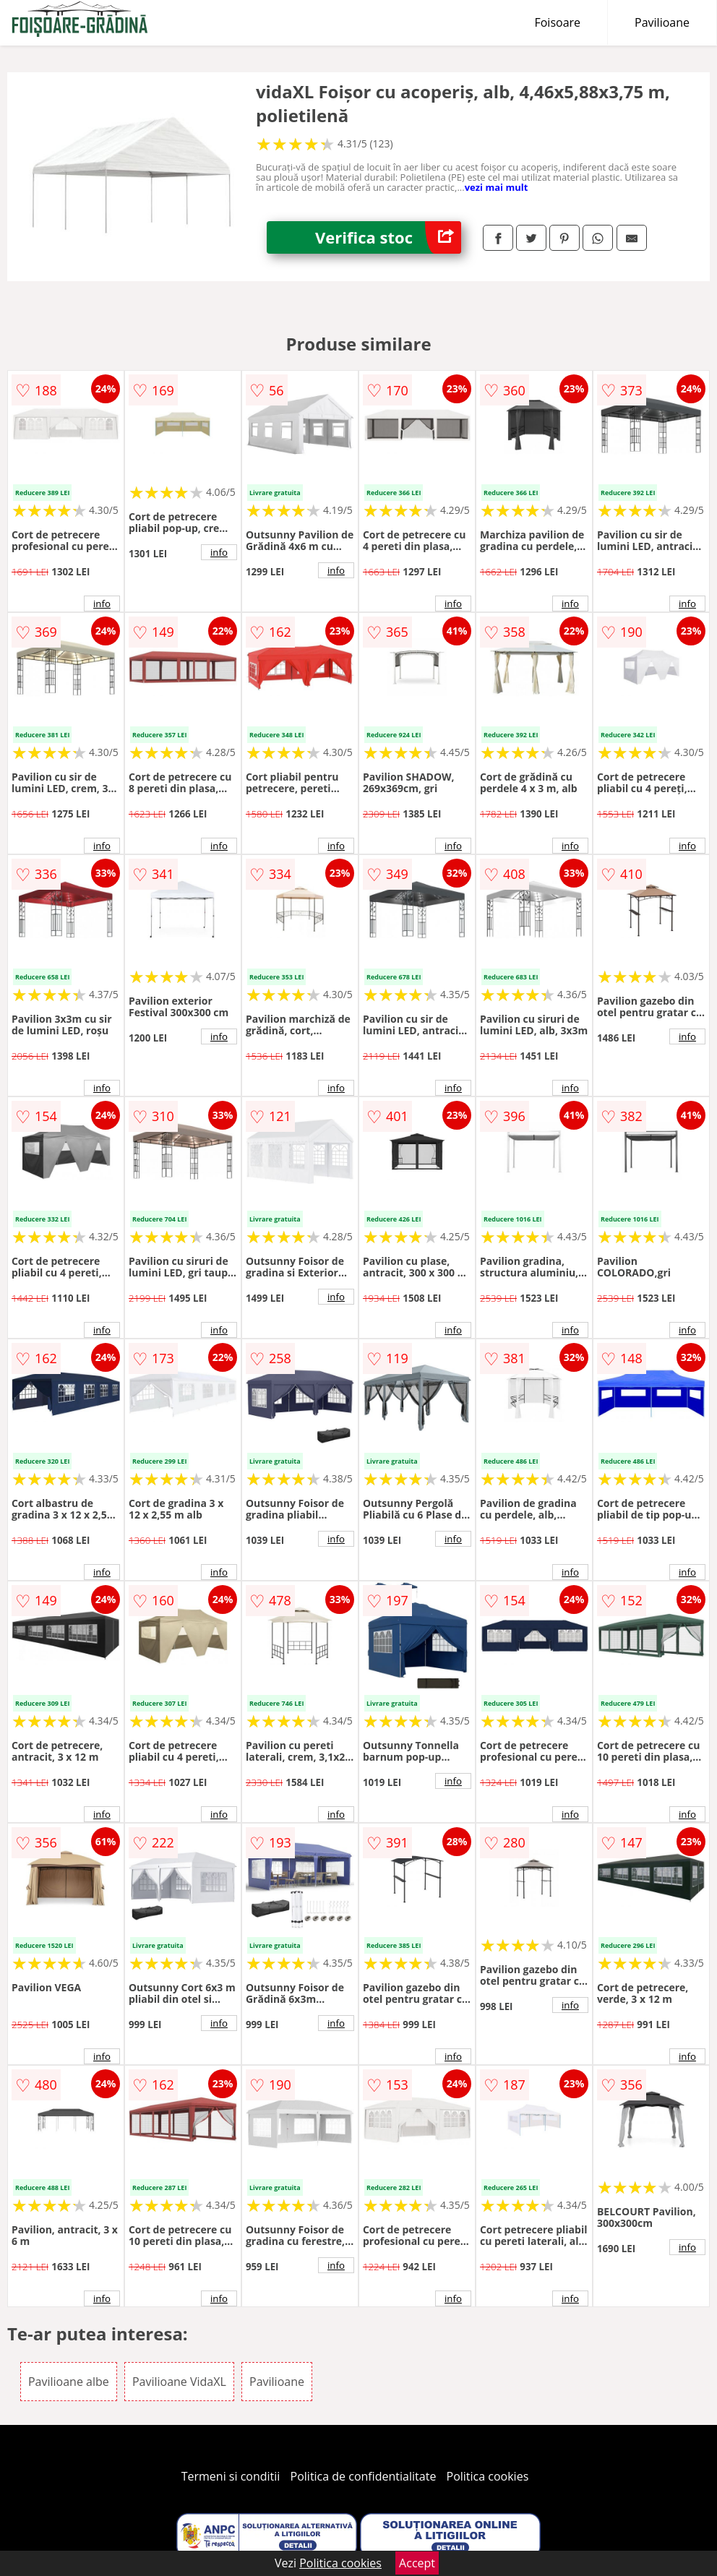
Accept (417, 2563)
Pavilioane (662, 22)
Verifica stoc (388, 237)
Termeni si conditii (230, 2476)
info (102, 603)
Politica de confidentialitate (364, 2476)
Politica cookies (488, 2476)
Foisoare (557, 22)
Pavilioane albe (68, 2382)
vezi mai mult (496, 187)
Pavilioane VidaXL (179, 2382)
